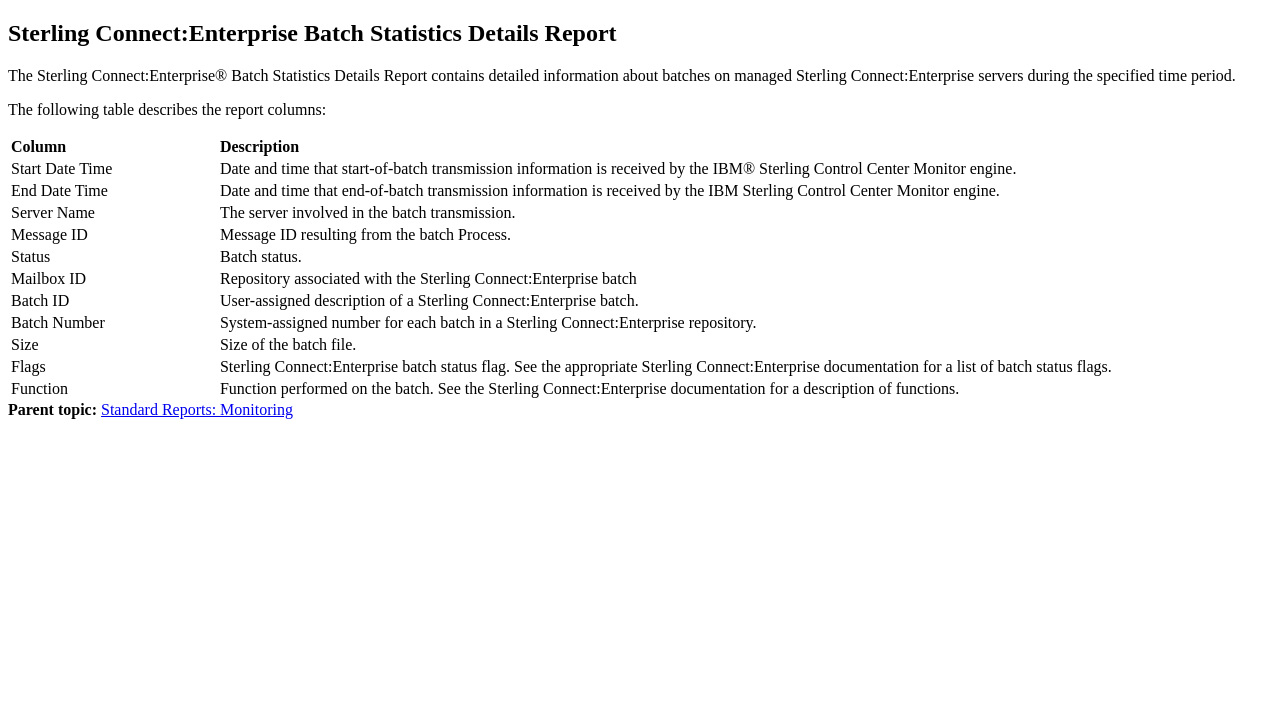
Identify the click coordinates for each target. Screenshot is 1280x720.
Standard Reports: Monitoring (197, 409)
